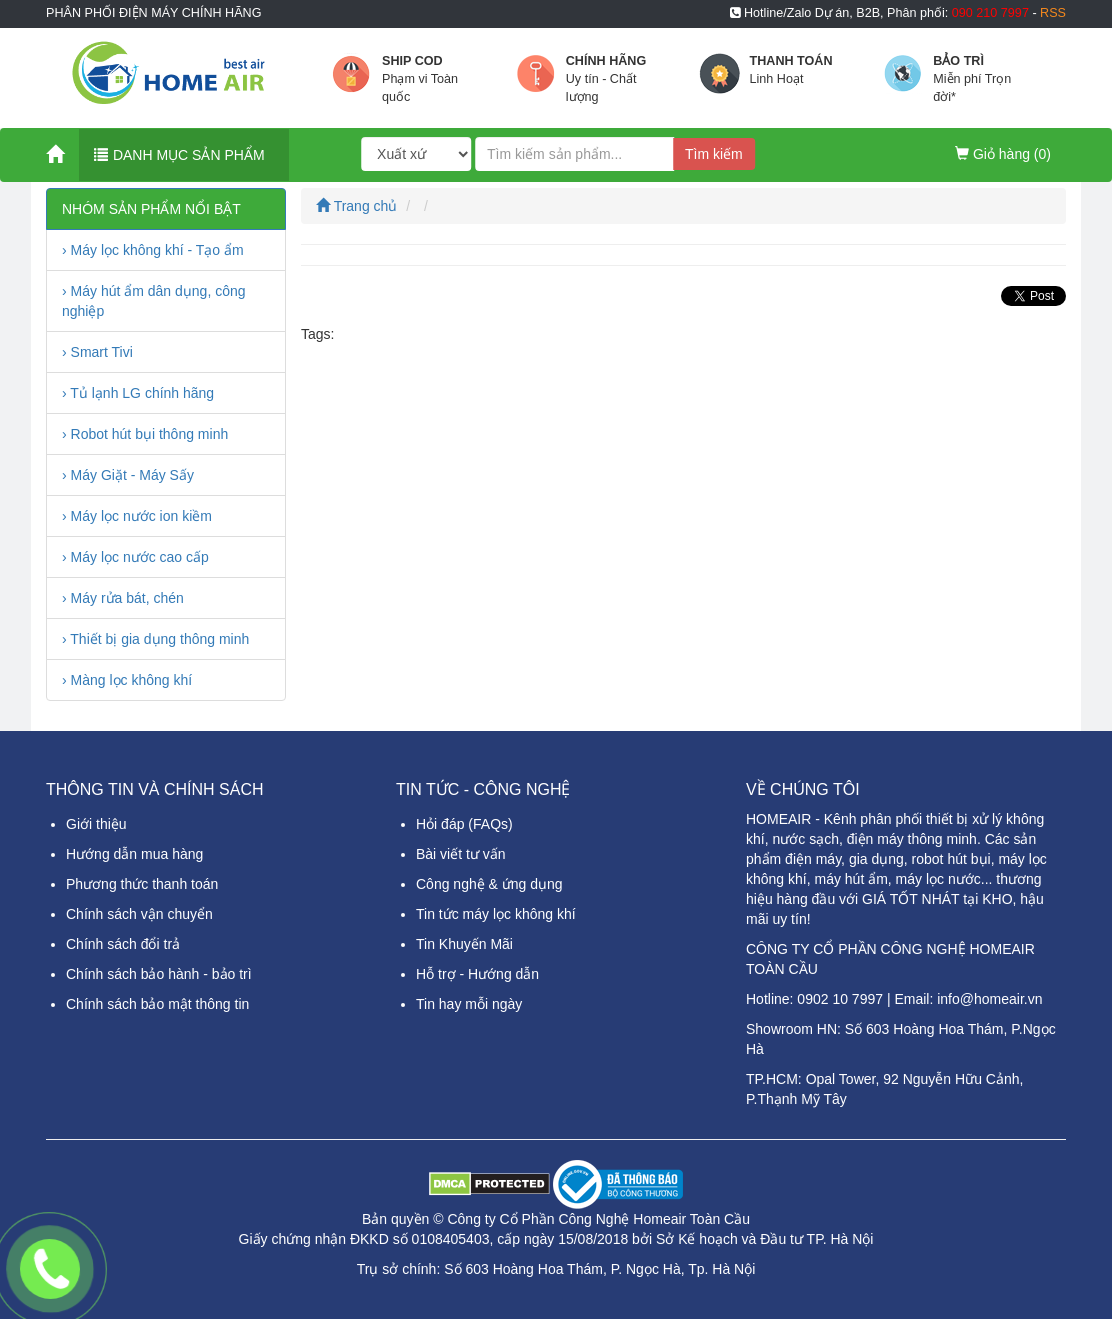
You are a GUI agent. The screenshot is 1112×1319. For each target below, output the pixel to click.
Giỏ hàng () (1003, 154)
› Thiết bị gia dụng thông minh (155, 639)
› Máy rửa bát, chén (123, 598)
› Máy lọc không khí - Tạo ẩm (153, 250)
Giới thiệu (96, 824)
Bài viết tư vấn (461, 854)
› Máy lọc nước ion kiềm (137, 516)
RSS (1053, 13)
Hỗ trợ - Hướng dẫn (477, 974)
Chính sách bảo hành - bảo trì (159, 974)
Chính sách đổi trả (123, 944)
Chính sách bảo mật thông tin (157, 1004)
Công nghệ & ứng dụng (489, 884)
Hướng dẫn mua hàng (134, 854)
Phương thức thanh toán (142, 884)
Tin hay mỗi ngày (469, 1004)
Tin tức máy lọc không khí (496, 914)
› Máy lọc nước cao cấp (135, 557)
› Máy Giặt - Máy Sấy (128, 475)
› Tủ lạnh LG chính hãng (138, 393)
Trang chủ (356, 206)
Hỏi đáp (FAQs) (464, 824)
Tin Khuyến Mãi (464, 944)
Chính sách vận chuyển (139, 914)
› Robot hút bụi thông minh (145, 434)
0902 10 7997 (840, 999)
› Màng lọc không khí (127, 680)
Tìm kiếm (714, 154)
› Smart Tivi (97, 352)
